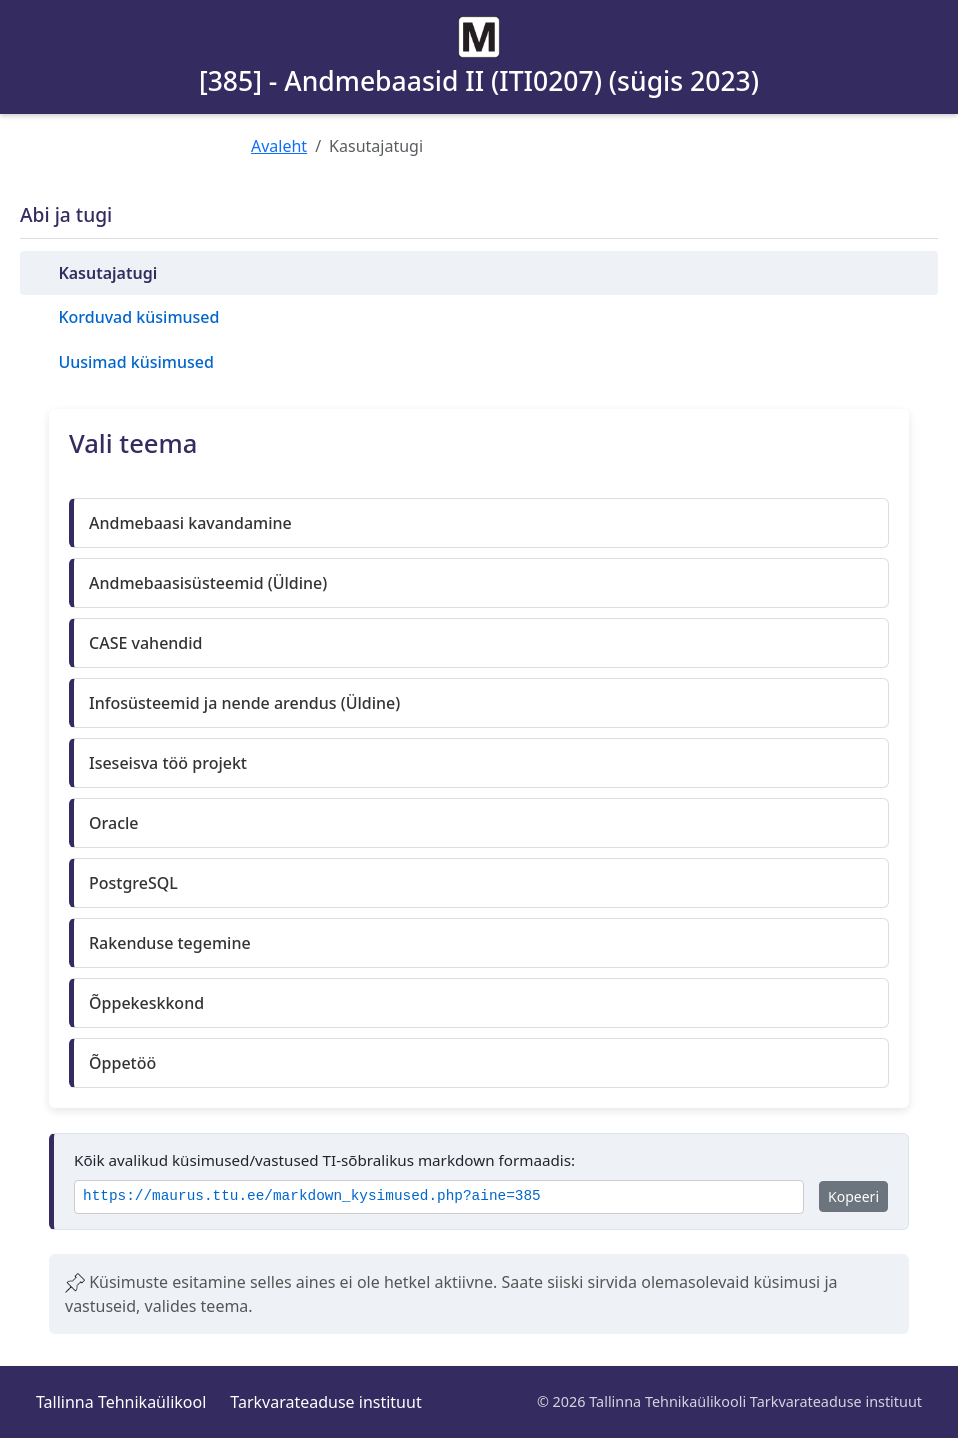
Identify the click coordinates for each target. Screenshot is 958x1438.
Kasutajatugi (107, 273)
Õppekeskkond (146, 1003)
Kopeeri (853, 1196)
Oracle (114, 823)
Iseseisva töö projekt (168, 763)
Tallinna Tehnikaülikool (121, 1402)
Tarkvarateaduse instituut (325, 1402)
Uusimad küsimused (135, 362)
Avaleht (279, 146)
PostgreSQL (133, 883)
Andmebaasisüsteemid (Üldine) (208, 583)
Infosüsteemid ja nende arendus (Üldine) (244, 703)
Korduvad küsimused (138, 317)
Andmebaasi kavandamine (190, 523)
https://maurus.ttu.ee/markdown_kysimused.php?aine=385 (312, 1196)
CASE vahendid (146, 643)
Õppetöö (122, 1063)
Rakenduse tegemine (170, 943)
